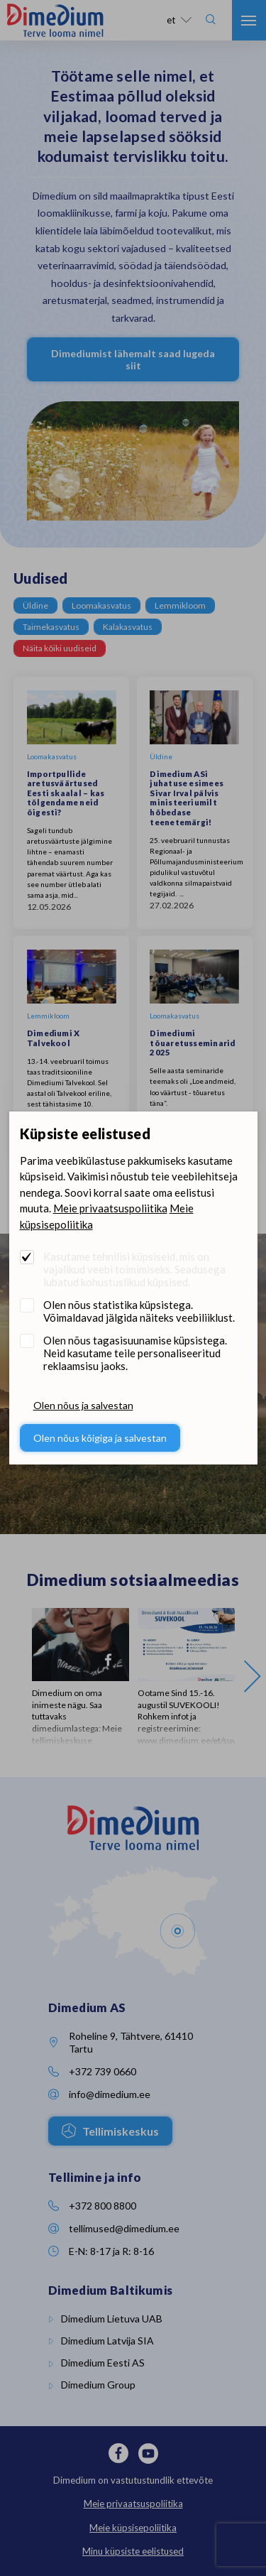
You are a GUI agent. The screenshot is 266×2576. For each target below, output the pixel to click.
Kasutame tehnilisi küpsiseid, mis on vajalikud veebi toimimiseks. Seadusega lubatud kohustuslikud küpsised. (134, 1269)
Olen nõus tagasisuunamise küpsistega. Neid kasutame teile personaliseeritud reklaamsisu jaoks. (135, 1353)
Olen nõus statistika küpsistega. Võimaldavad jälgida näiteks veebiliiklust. (139, 1311)
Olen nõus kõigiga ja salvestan (100, 1438)
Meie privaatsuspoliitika (110, 1208)
